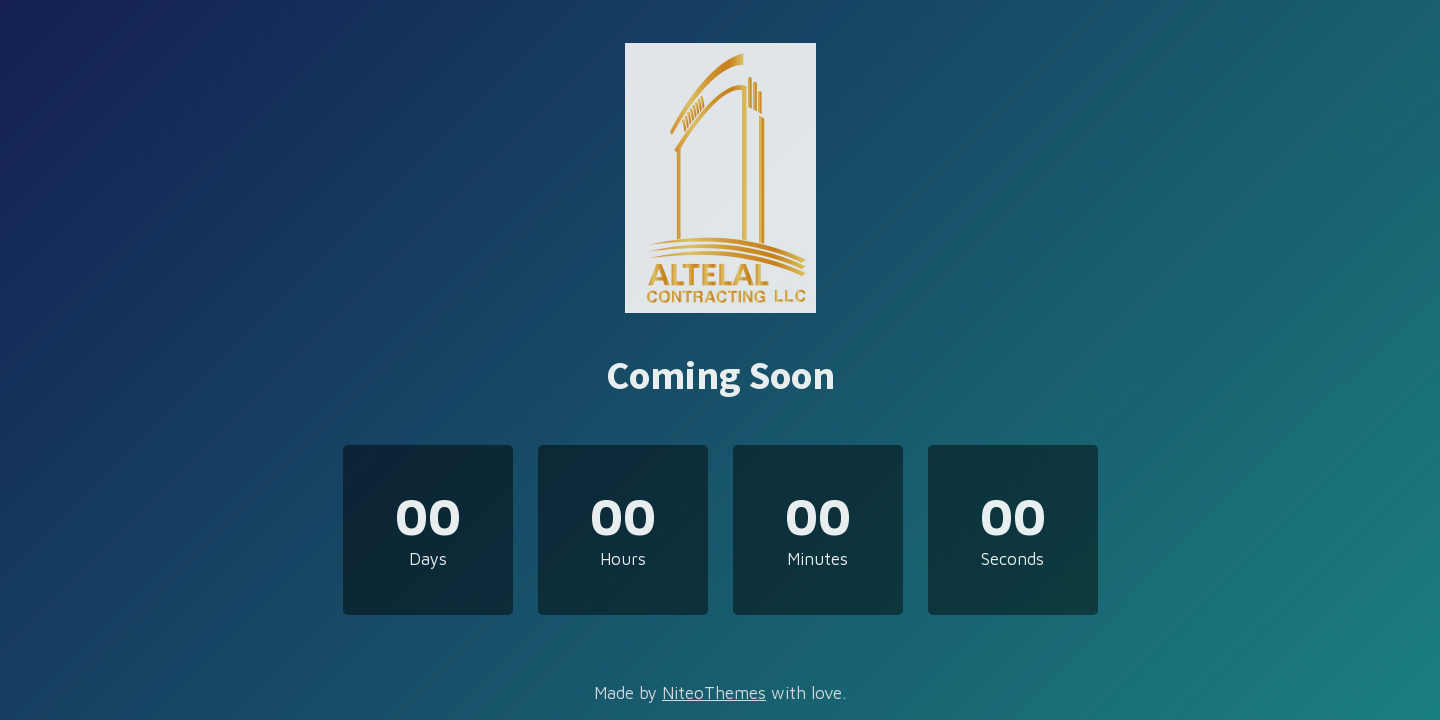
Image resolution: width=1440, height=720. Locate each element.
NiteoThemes (714, 693)
